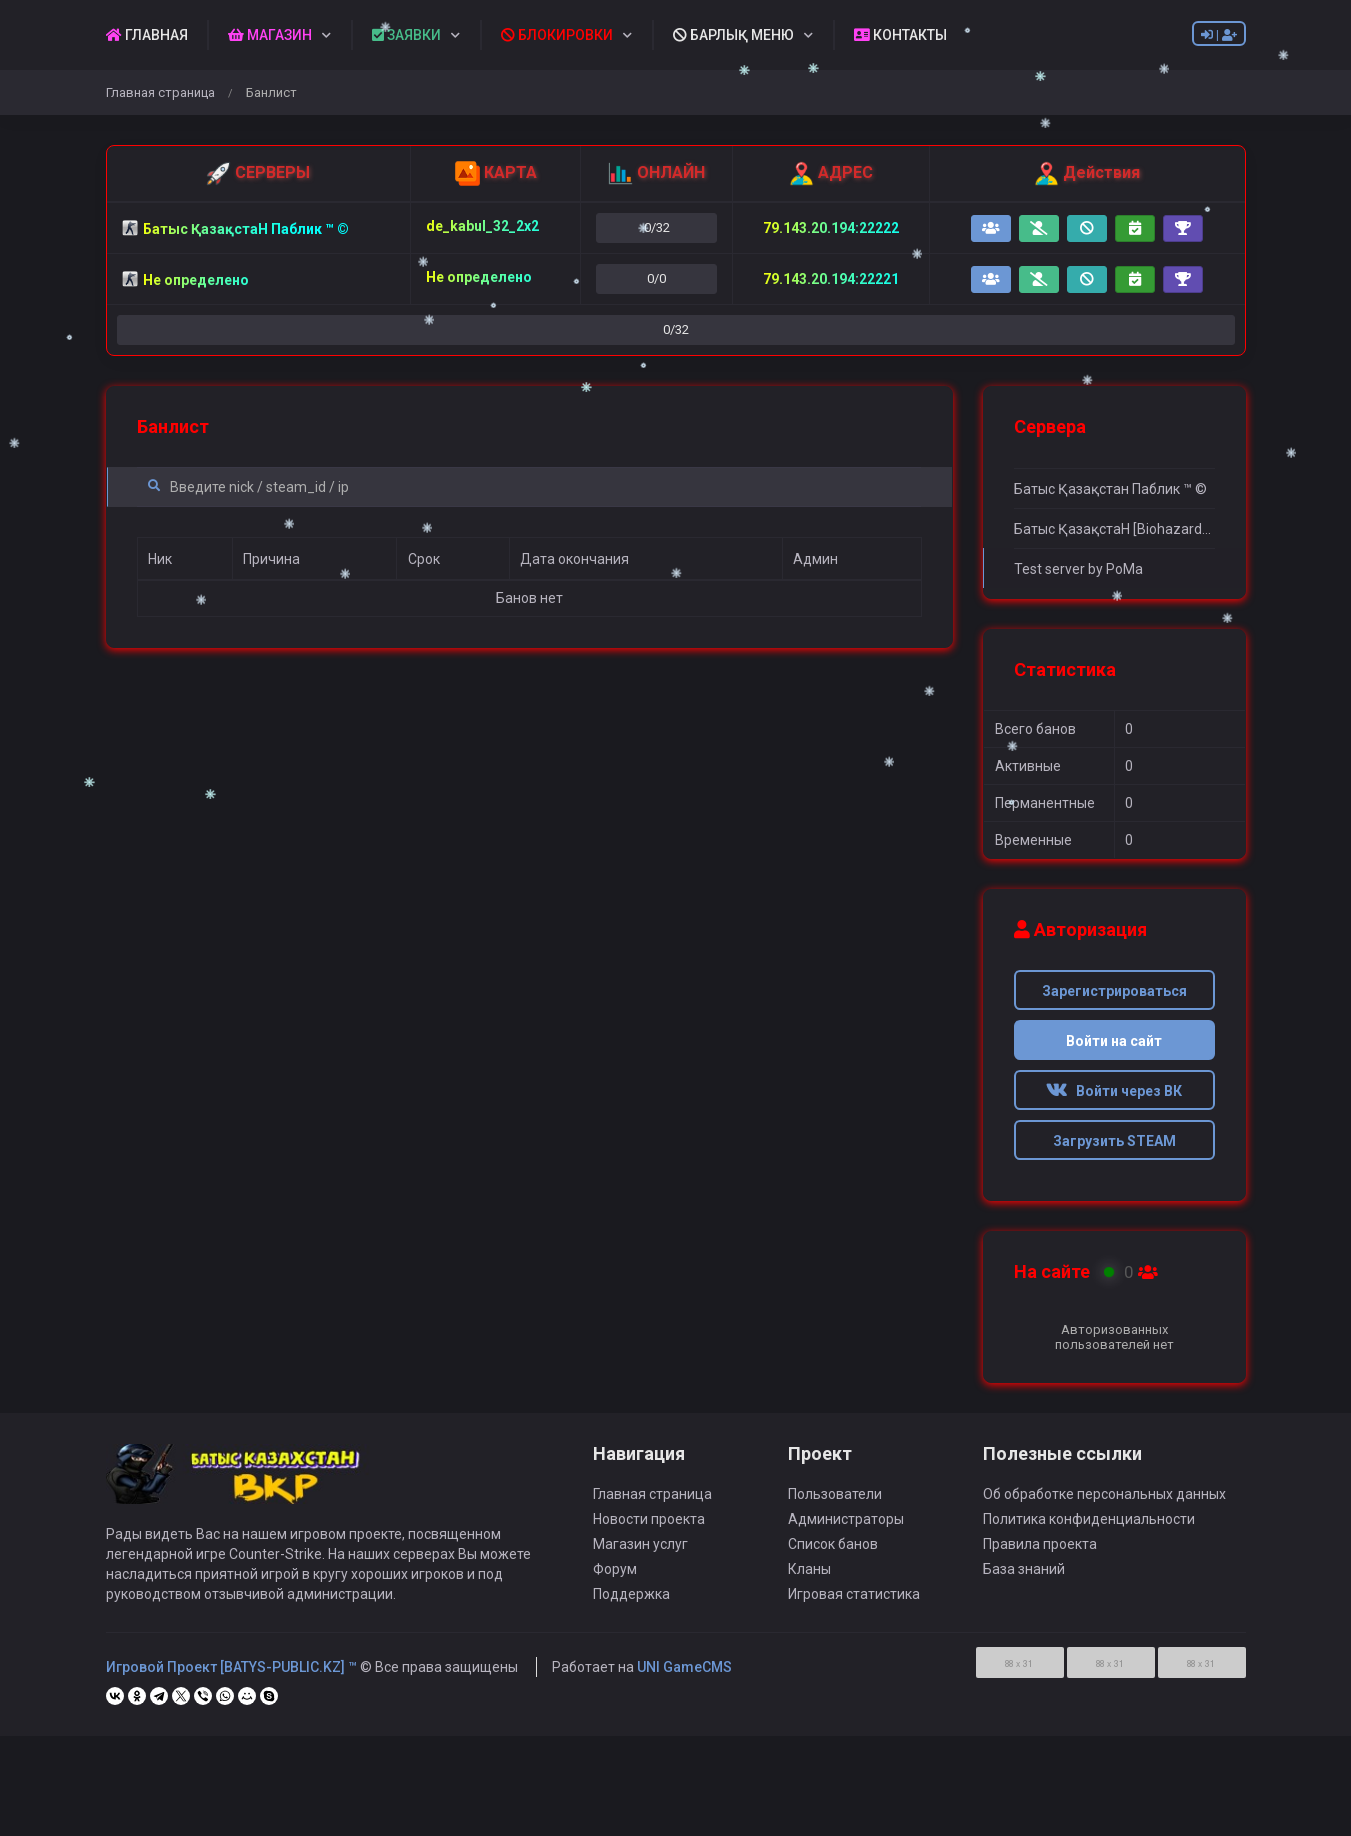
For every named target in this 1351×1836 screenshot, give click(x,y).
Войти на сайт (1114, 1041)
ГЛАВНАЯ (147, 35)
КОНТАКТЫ (900, 35)
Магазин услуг (640, 1554)
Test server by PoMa (1078, 569)
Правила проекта (1040, 1554)
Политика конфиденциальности (1089, 1529)
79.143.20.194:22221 (831, 279)
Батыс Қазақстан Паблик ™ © (1110, 489)
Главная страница (160, 92)
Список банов (833, 1554)
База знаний (1024, 1579)
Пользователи (835, 1504)
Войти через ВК (1114, 1091)
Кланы (809, 1579)
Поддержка (631, 1604)
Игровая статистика (854, 1604)
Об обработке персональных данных (1104, 1504)
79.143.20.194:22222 (831, 228)
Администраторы (846, 1529)
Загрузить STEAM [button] (1114, 1141)
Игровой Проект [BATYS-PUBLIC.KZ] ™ (231, 1677)
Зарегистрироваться (1114, 991)
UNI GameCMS (684, 1677)
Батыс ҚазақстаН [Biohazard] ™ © (1114, 529)
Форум (615, 1579)
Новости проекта (649, 1529)
